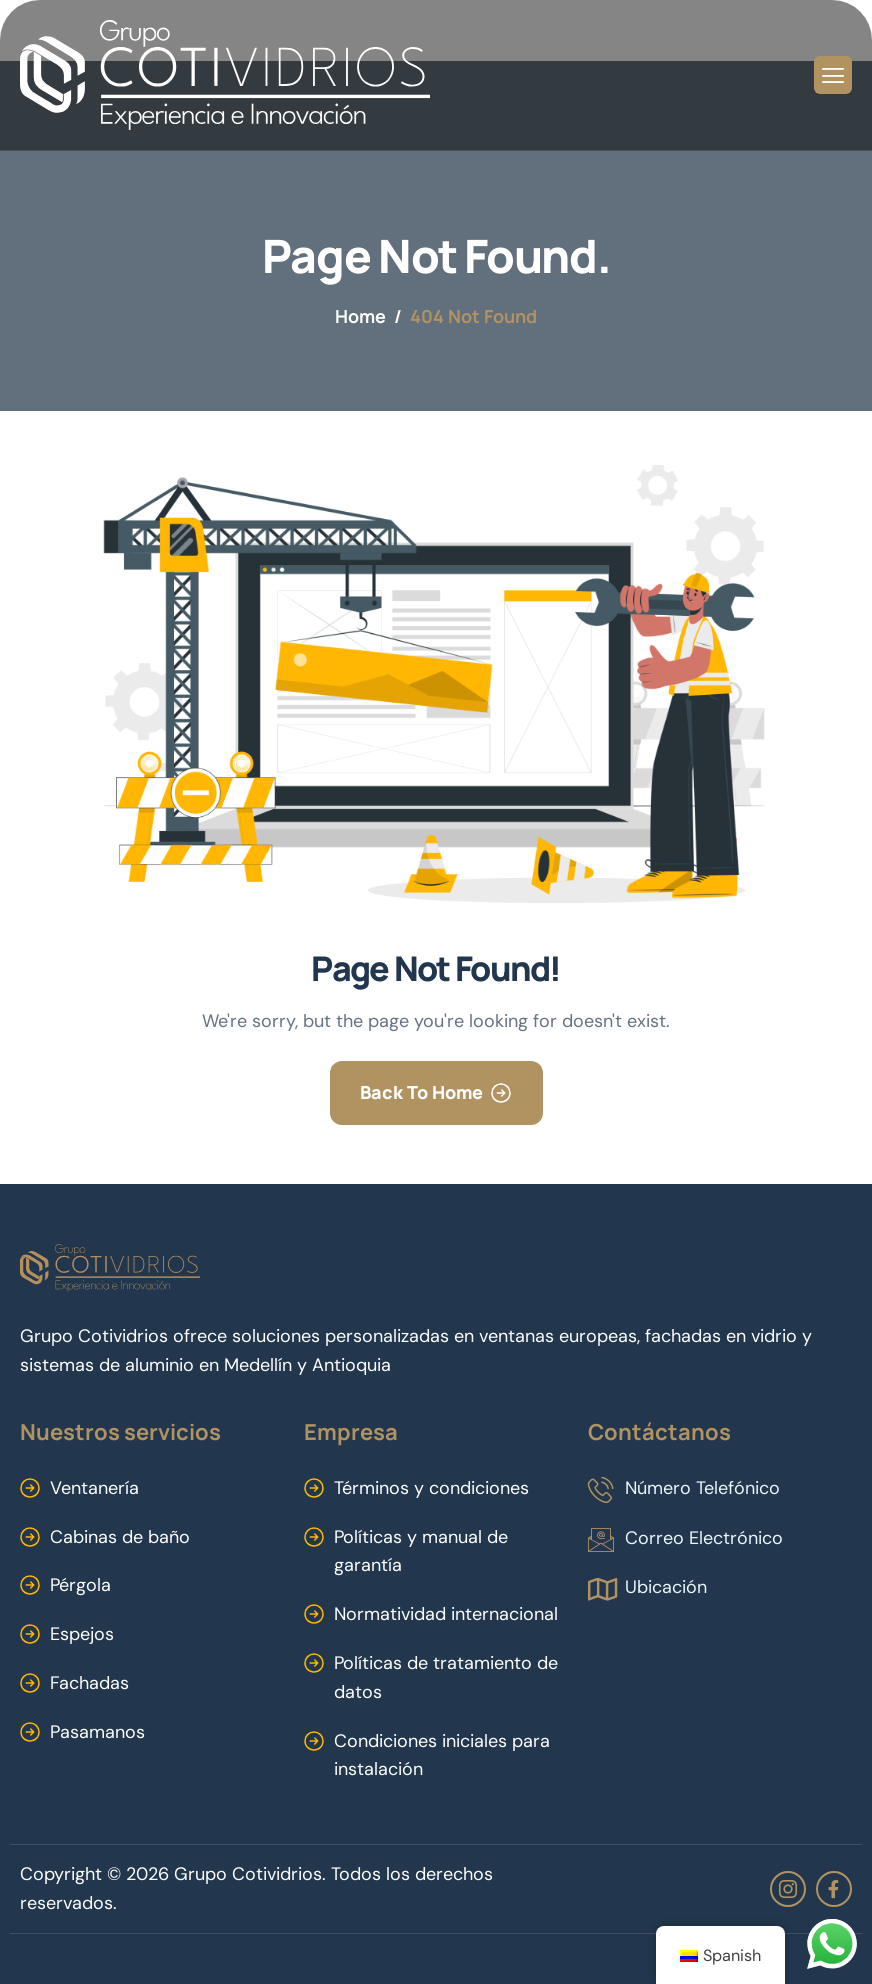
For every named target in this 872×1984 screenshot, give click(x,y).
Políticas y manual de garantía (421, 1551)
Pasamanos (97, 1732)
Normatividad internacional (446, 1614)
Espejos (82, 1634)
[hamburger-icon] (833, 75)
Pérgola (80, 1585)
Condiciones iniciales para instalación (442, 1755)
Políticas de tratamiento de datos (446, 1677)
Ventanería (94, 1488)
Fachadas (89, 1683)
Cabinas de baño (120, 1537)
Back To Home (421, 1092)
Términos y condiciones (431, 1488)
